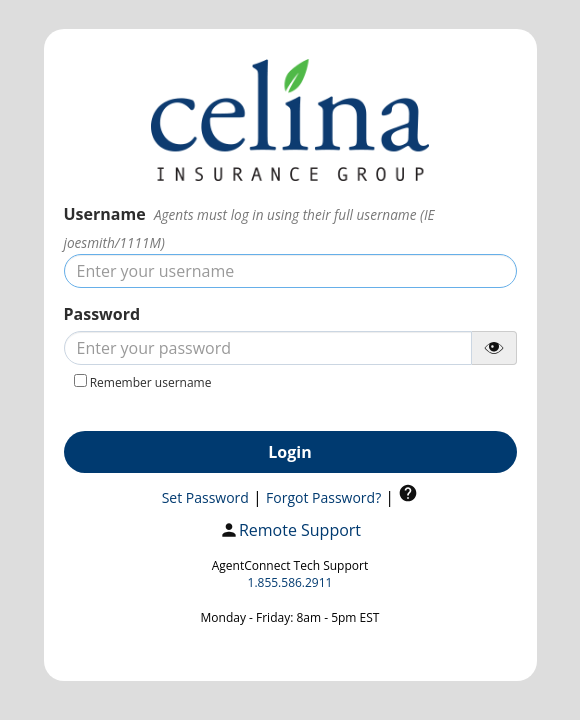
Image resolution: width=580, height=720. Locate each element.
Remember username (151, 382)
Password (102, 314)
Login (289, 452)
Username (105, 214)
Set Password (205, 497)
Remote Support (290, 530)
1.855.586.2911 (290, 582)
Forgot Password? (323, 497)
